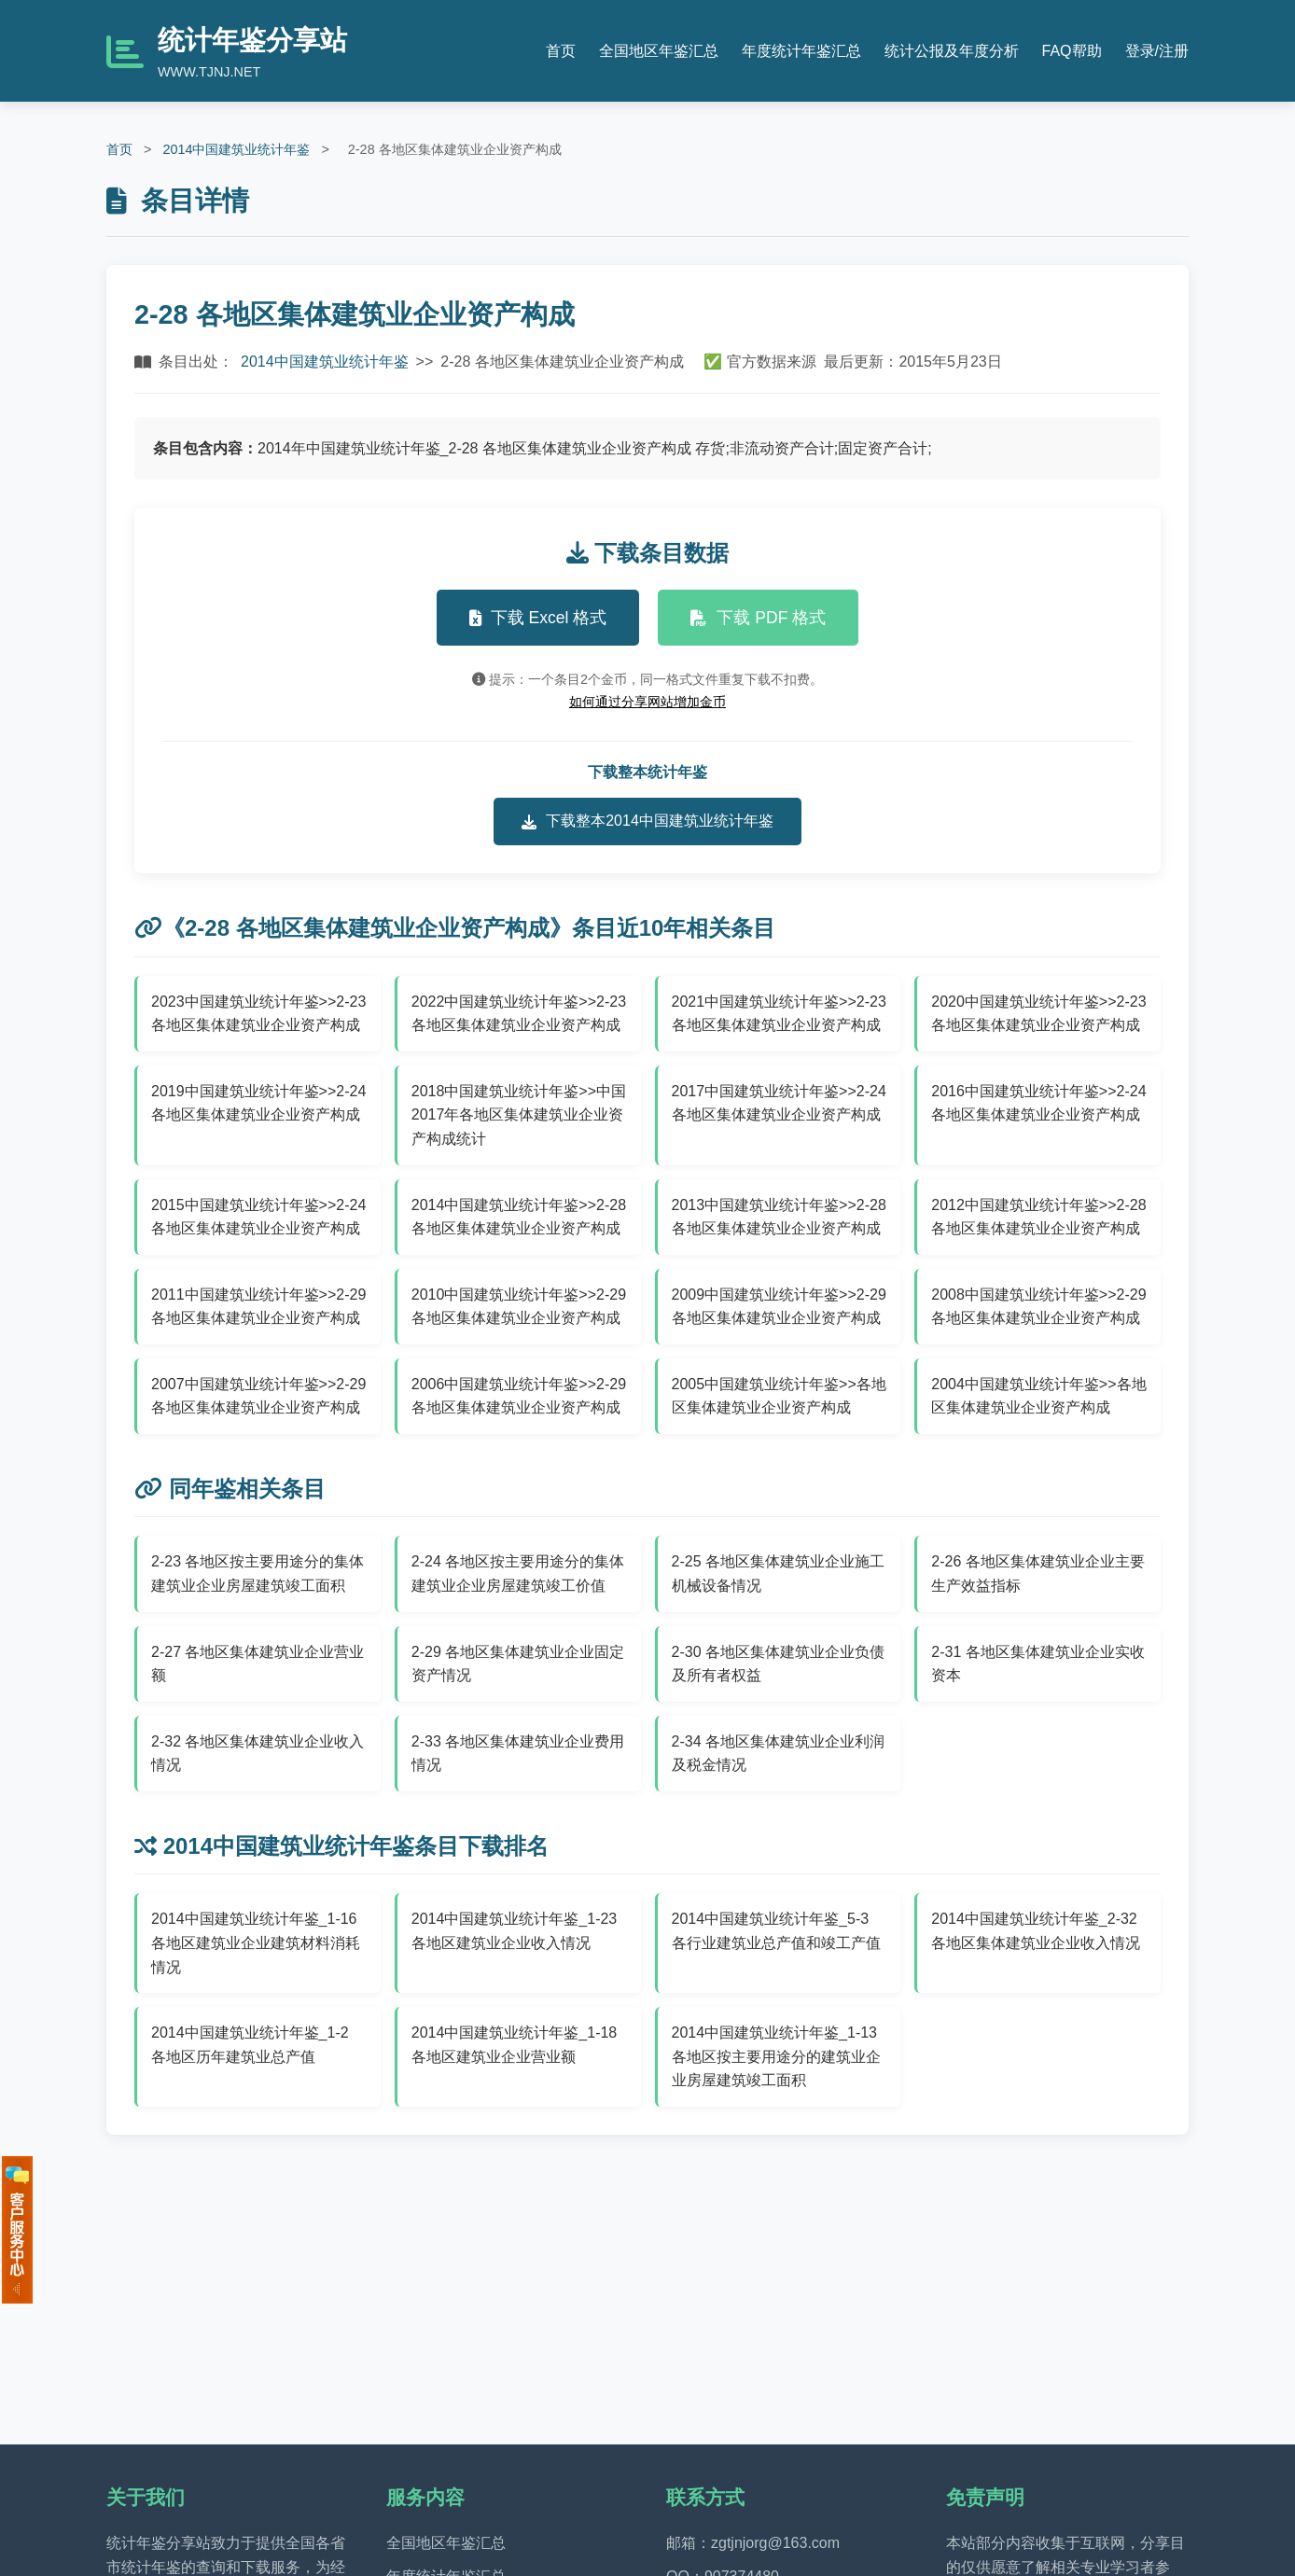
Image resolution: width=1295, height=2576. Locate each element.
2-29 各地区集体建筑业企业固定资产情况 (517, 1664)
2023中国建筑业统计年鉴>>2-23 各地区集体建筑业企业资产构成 (258, 1014)
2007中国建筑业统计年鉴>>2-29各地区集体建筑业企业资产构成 (258, 1396)
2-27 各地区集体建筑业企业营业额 (257, 1664)
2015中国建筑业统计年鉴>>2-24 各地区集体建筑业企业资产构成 (258, 1217)
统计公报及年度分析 (951, 51)
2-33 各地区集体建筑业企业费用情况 (517, 1754)
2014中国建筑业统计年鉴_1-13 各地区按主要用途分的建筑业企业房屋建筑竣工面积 (776, 2056)
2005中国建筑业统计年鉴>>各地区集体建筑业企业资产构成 (779, 1396)
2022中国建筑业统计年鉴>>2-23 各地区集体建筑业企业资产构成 (518, 1014)
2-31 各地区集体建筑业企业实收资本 (1037, 1664)
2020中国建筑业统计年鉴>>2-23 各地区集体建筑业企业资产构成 (1038, 1014)
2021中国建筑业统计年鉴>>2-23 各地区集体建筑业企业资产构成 (779, 1014)
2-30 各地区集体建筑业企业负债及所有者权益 (778, 1664)
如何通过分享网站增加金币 (647, 701)
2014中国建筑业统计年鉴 (236, 149)
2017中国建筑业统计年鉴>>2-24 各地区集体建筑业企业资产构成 (779, 1103)
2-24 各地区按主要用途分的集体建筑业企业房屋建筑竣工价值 (517, 1573)
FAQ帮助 (1072, 51)
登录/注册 (1157, 51)
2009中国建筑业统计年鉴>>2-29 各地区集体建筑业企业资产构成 (779, 1307)
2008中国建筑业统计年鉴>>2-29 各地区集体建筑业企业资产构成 (1038, 1307)
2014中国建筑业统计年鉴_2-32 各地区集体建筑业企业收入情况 (1035, 1931)
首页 (561, 51)
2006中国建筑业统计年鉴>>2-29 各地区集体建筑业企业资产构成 (518, 1396)
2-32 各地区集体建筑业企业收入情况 (257, 1754)
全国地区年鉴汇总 (658, 51)
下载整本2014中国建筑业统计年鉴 (647, 821)
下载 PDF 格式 (758, 617)
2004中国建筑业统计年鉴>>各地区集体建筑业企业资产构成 (1038, 1396)
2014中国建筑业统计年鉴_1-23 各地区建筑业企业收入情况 (514, 1931)
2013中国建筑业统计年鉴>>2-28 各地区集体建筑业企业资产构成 (779, 1217)
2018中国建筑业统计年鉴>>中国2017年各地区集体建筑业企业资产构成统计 (518, 1115)
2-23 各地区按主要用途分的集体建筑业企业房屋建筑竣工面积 (257, 1573)
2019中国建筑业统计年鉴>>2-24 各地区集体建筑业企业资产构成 (258, 1103)
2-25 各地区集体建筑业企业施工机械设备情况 (778, 1573)
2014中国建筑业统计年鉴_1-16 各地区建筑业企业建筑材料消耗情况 (255, 1942)
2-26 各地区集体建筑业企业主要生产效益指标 (1037, 1573)
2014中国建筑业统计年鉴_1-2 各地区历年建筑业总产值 (250, 2045)
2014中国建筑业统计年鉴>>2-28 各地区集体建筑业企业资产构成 (518, 1217)
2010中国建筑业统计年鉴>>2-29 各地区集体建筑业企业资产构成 (518, 1307)
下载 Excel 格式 (538, 617)
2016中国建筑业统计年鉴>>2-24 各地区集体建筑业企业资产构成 (1038, 1103)
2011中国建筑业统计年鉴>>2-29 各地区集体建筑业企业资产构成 (258, 1307)
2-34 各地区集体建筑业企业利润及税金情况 (778, 1754)
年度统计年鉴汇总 (801, 51)
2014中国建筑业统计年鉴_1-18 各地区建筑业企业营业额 (514, 2045)
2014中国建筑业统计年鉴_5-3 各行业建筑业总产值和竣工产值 (776, 1931)
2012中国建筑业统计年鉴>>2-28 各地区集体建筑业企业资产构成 (1038, 1217)
